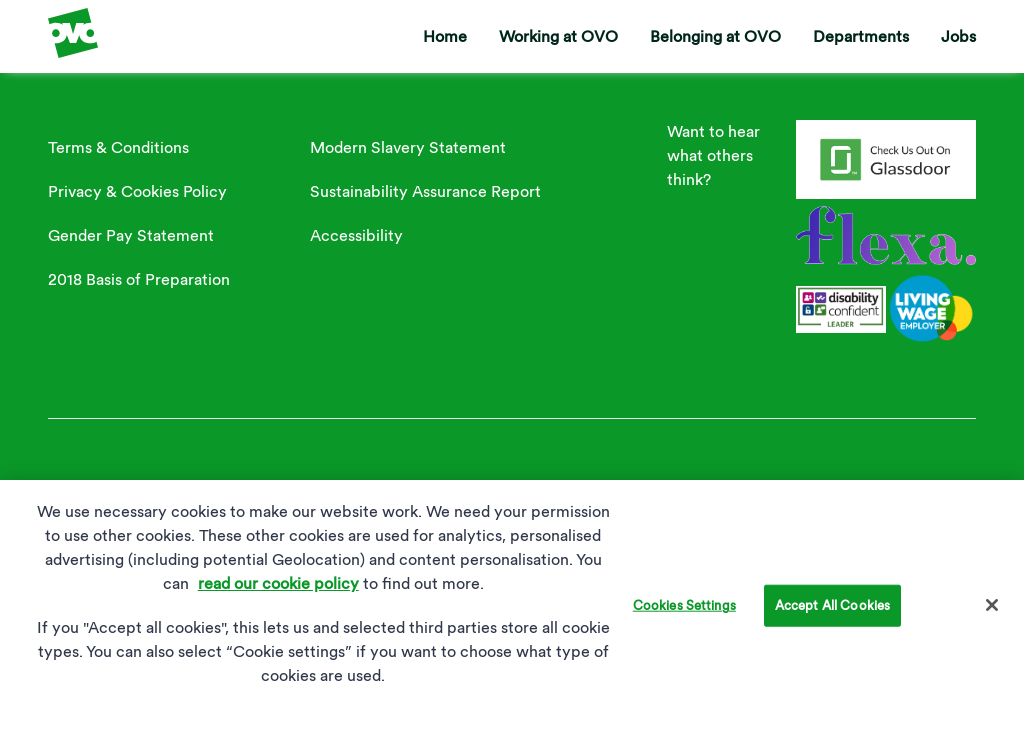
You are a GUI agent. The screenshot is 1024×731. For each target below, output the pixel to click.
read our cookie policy (278, 590)
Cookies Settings (684, 612)
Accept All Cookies (832, 612)
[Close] (992, 612)
